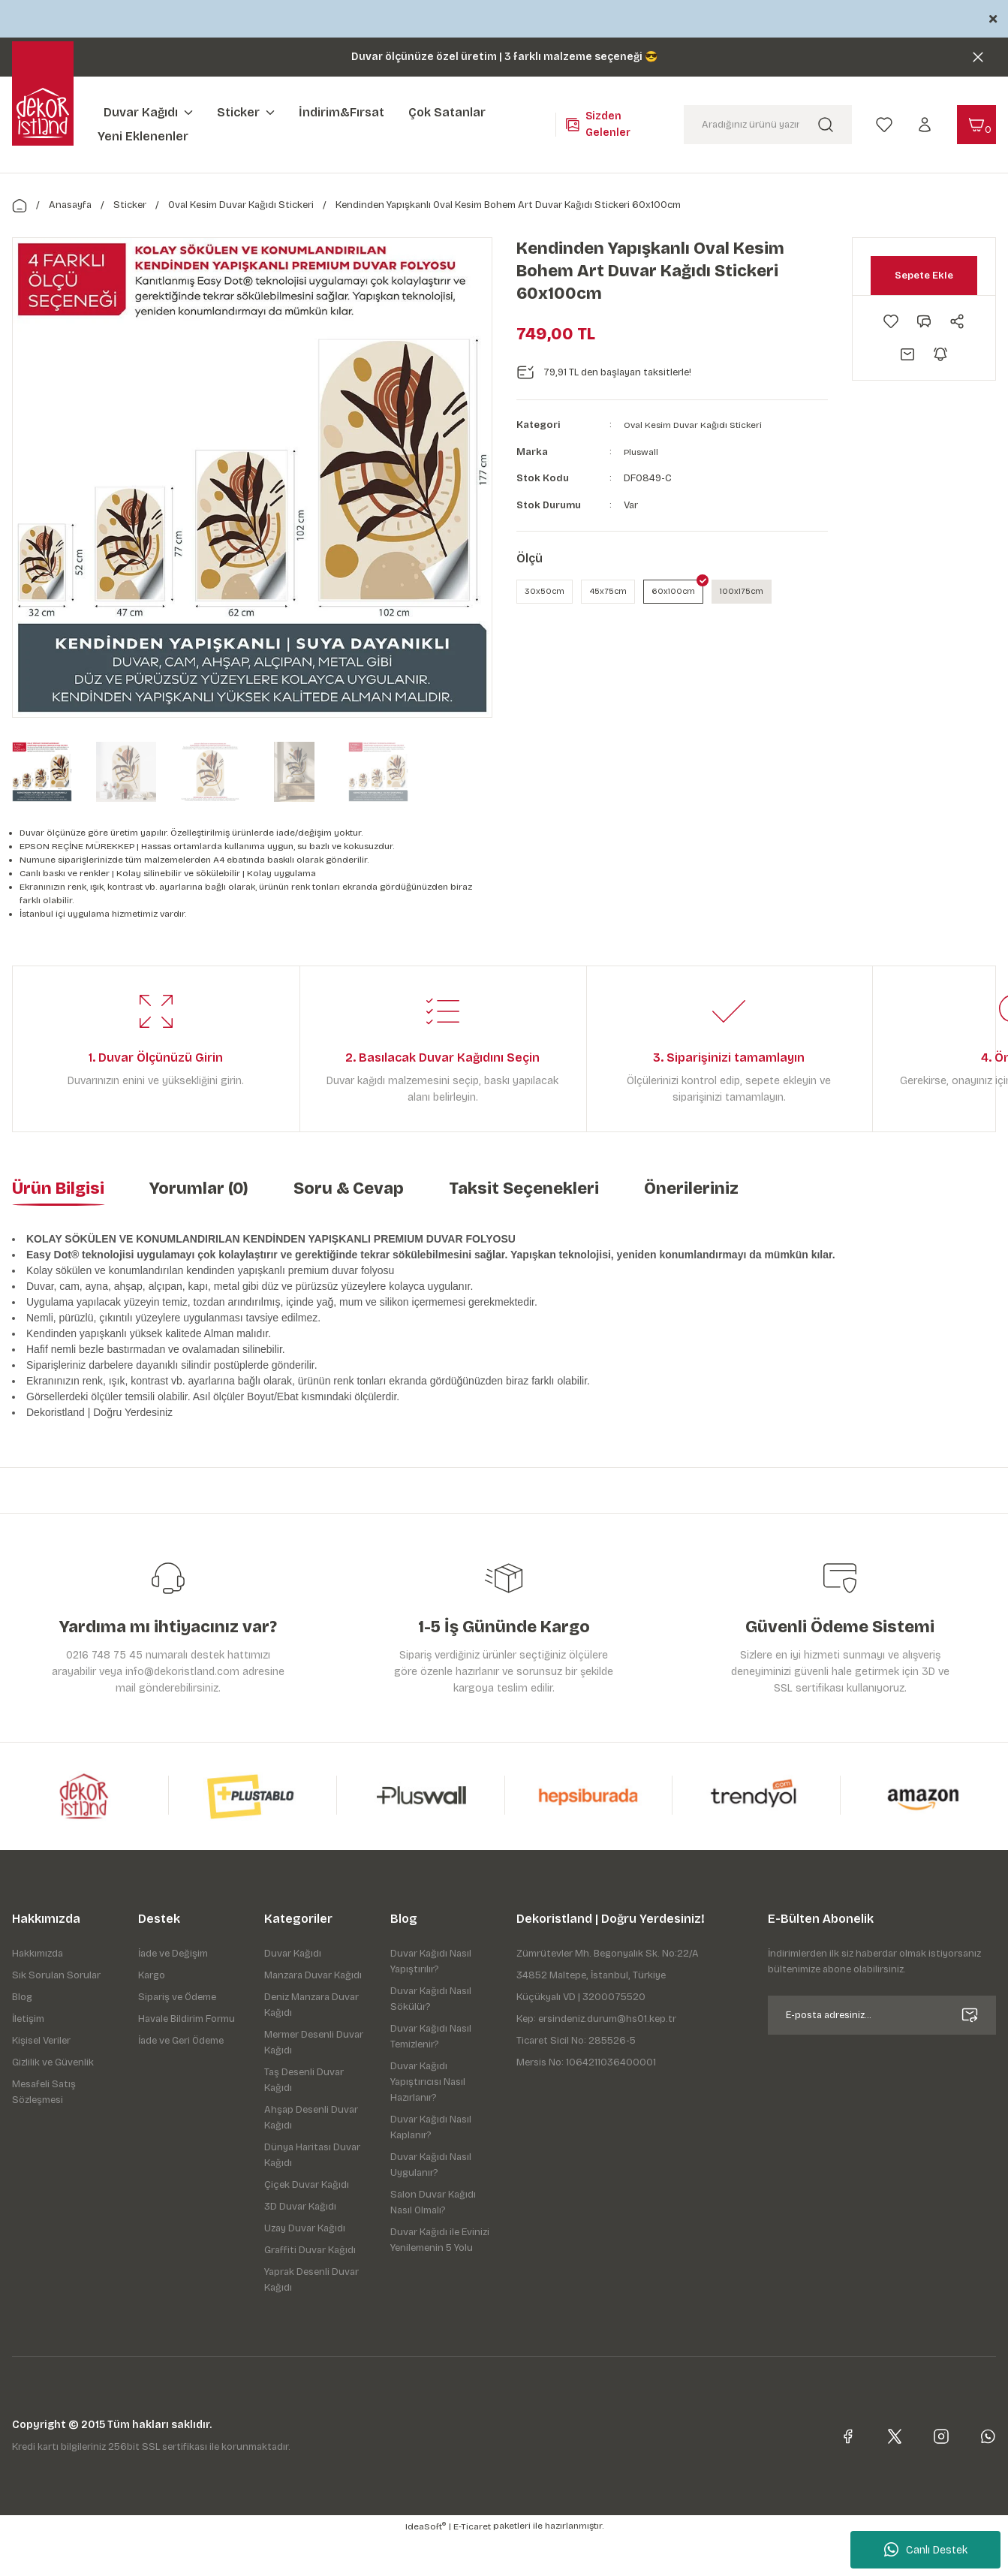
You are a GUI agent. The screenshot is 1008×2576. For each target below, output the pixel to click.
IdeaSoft (425, 2565)
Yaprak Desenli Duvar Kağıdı (311, 2319)
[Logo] (43, 113)
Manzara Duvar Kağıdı (313, 2014)
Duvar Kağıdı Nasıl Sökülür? (430, 2038)
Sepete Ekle (924, 275)
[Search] (768, 124)
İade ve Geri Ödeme (181, 2080)
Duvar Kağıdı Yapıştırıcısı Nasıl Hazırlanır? (427, 2121)
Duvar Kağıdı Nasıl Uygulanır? (430, 2204)
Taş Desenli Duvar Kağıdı (304, 2119)
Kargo (151, 2014)
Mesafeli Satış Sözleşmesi (44, 2131)
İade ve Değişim (173, 1993)
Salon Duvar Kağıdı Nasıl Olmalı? (433, 2241)
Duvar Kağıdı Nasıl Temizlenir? (430, 2075)
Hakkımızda (37, 1993)
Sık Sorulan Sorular (56, 2014)
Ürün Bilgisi (58, 1227)
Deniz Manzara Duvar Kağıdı (311, 2044)
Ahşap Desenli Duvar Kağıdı (311, 2157)
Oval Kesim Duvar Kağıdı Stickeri (696, 425)
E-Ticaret (472, 2565)
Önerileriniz (691, 1227)
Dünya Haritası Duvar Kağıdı (312, 2194)
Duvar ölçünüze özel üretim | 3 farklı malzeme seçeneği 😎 (504, 56)
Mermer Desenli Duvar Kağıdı (313, 2081)
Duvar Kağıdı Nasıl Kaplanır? (430, 2166)
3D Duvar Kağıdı (300, 2246)
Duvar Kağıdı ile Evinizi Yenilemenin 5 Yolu (439, 2279)
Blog (22, 2036)
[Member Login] (924, 124)
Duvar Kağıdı (292, 1993)
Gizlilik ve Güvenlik (53, 2101)
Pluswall (642, 452)
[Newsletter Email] (882, 2054)
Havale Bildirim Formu (186, 2058)
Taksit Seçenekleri (524, 1227)
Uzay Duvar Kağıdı (304, 2267)
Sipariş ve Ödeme (177, 2036)
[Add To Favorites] (890, 321)
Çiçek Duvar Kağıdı (306, 2224)
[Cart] (976, 124)
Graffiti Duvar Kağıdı (310, 2289)
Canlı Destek (925, 2549)
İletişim (28, 2058)
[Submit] (969, 2054)
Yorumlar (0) (198, 1227)
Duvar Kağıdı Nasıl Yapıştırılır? (430, 2000)
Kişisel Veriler (41, 2080)
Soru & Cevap (348, 1227)
